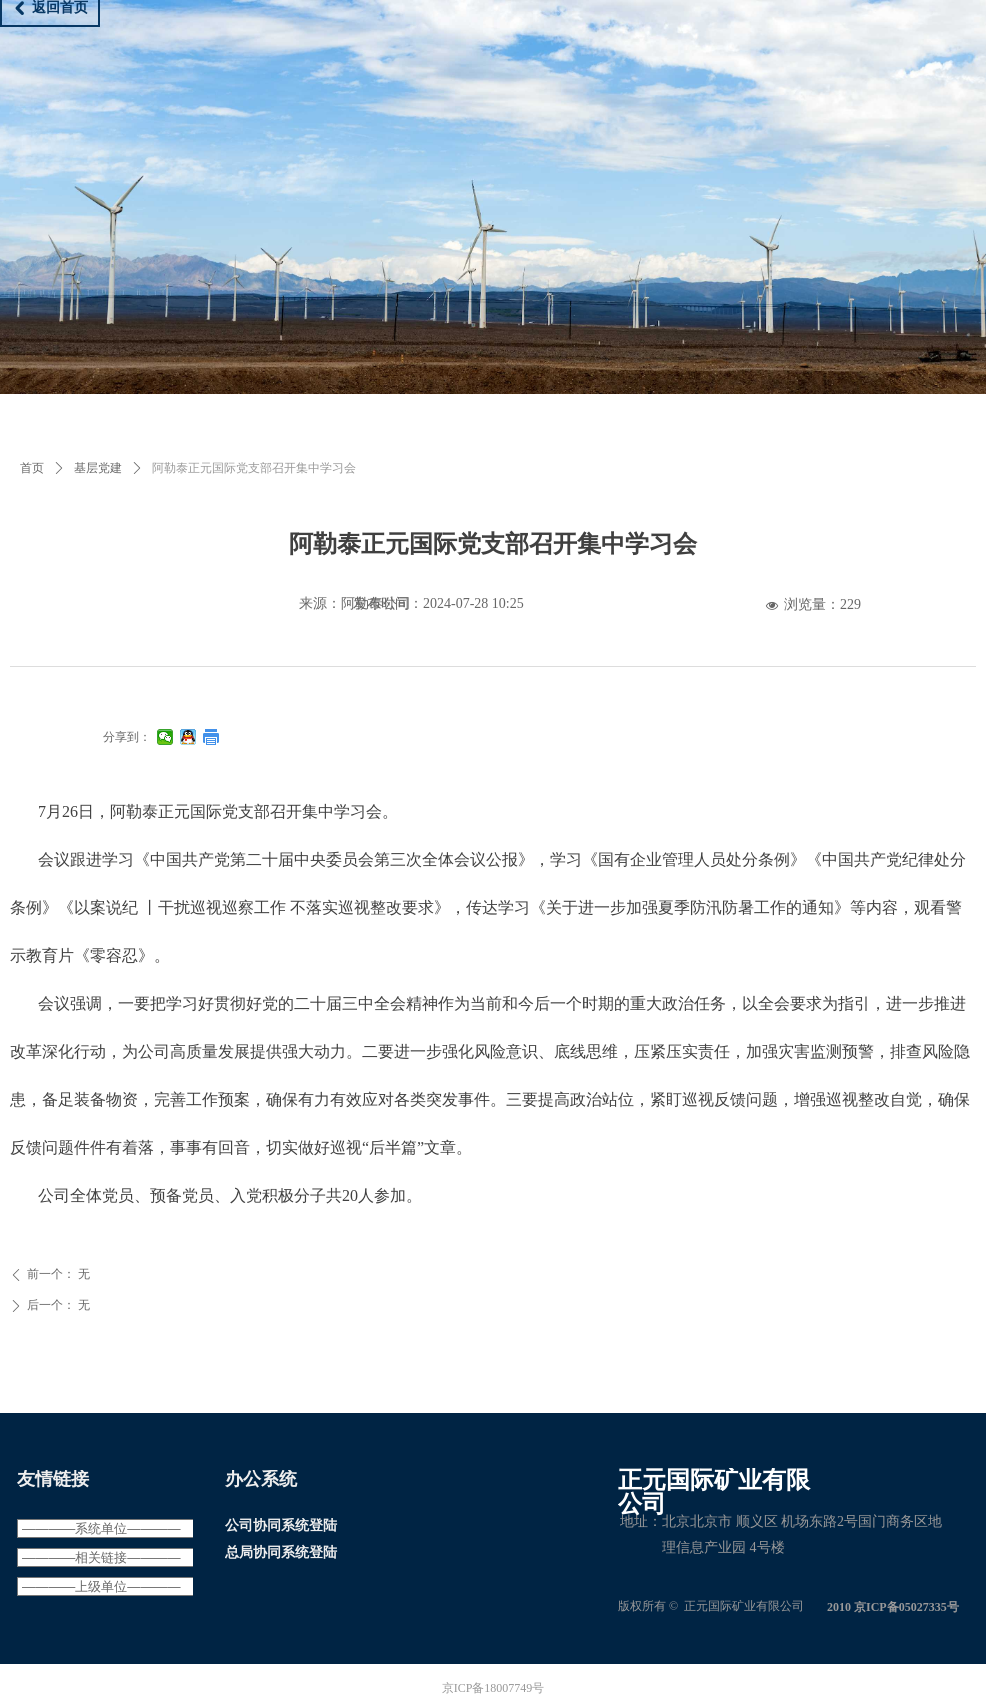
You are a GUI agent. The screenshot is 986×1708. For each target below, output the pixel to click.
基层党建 (98, 468)
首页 (32, 468)
